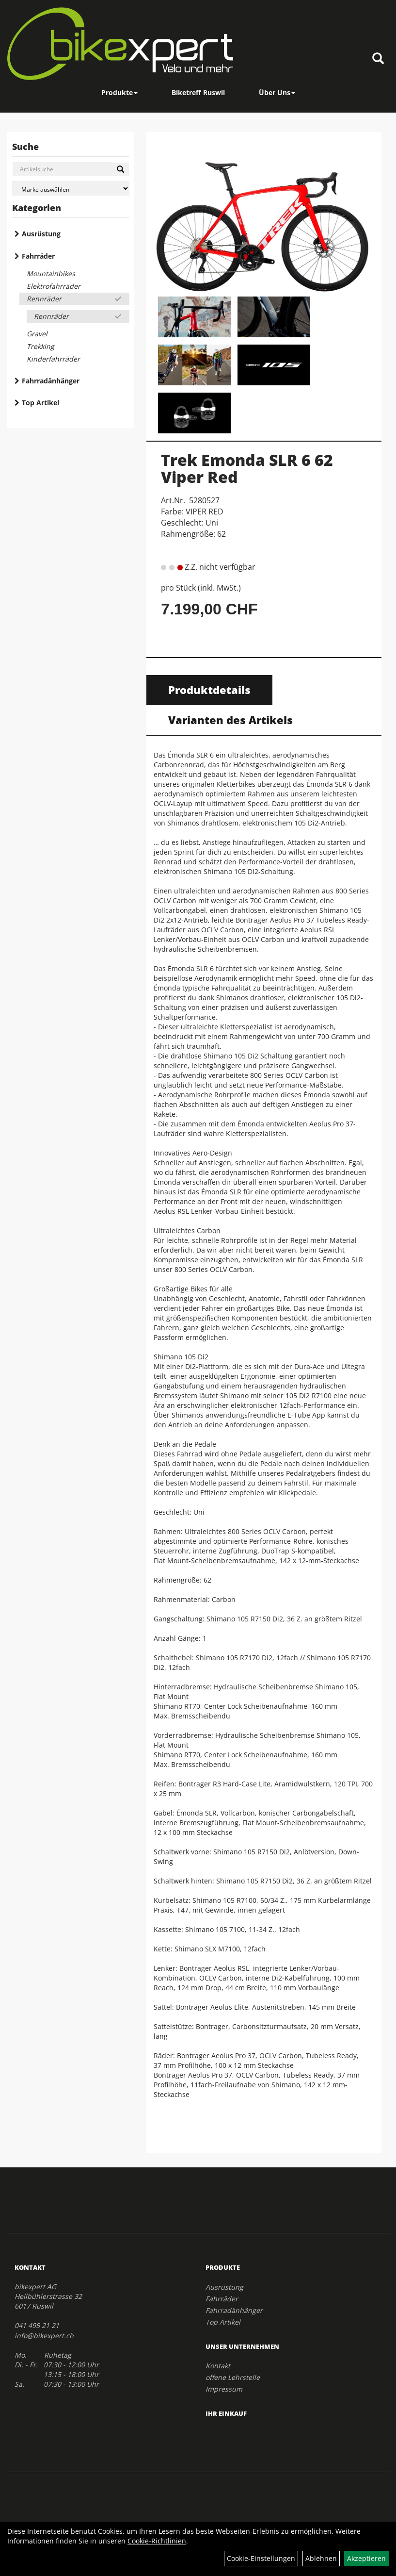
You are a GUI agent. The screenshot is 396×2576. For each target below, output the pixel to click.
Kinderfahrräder (53, 358)
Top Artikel (40, 402)
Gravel (37, 333)
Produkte (119, 92)
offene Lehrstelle (233, 2377)
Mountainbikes (51, 273)
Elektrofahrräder (53, 286)
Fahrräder (38, 256)
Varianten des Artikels (230, 719)
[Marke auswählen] (70, 189)
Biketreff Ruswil (198, 92)
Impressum (224, 2389)
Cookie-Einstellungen (261, 2558)
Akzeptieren (366, 2558)
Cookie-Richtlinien (156, 2540)
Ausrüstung (41, 233)
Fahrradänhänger (50, 380)
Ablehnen (321, 2558)
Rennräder (44, 298)
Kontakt (218, 2365)
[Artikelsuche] (378, 59)
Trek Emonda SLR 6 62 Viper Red (247, 468)
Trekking (40, 346)
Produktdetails (209, 689)
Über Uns (277, 92)
